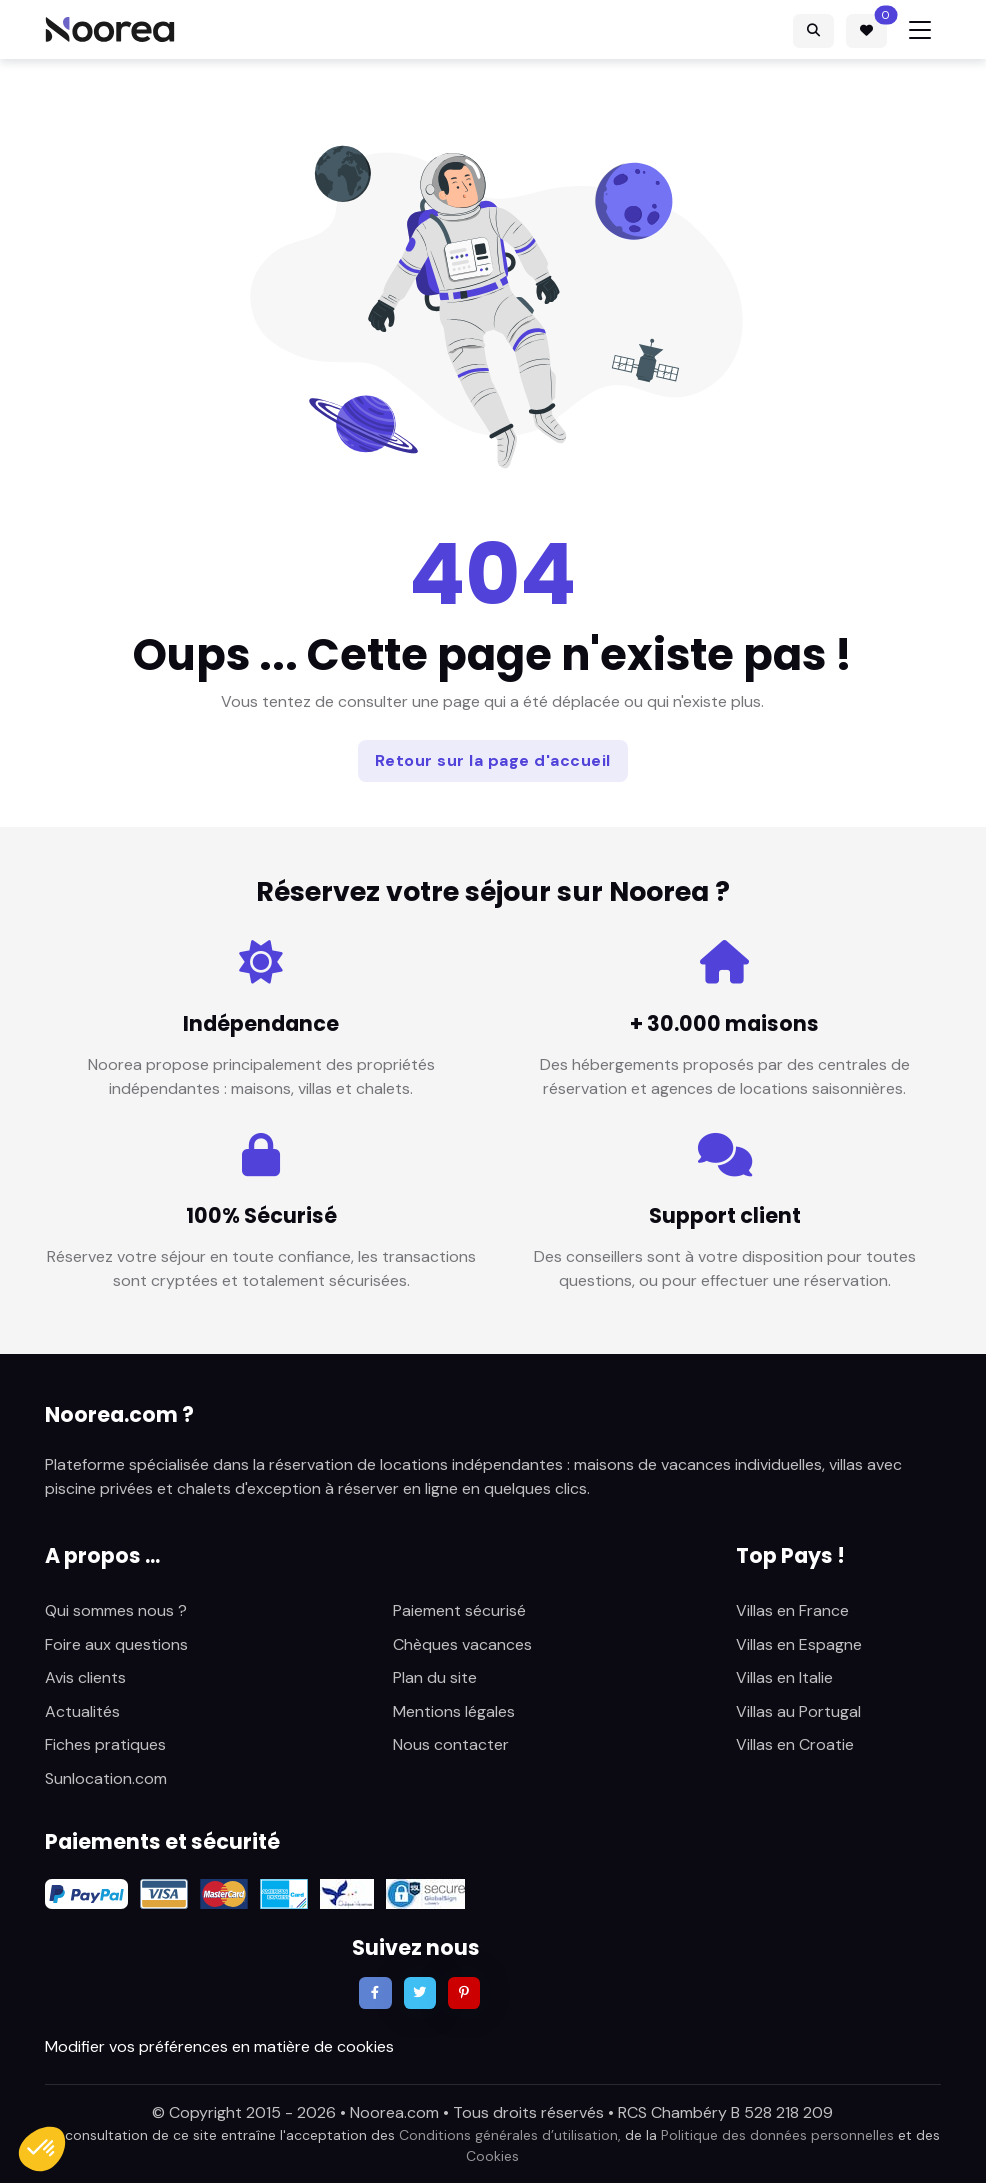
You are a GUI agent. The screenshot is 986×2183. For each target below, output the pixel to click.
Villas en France (792, 1610)
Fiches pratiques (105, 1744)
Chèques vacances (462, 1644)
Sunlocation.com (106, 1778)
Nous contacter (451, 1744)
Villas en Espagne (799, 1644)
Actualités (82, 1711)
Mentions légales (454, 1711)
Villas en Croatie (795, 1744)
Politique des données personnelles (777, 2135)
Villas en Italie (784, 1677)
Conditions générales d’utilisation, (510, 2135)
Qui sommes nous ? (116, 1610)
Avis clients (85, 1677)
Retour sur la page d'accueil (493, 760)
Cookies (492, 2156)
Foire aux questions (116, 1644)
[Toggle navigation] (920, 29)
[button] (42, 2149)
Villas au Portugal (798, 1711)
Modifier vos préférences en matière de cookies (219, 2046)
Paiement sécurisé (459, 1610)
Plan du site (435, 1677)
